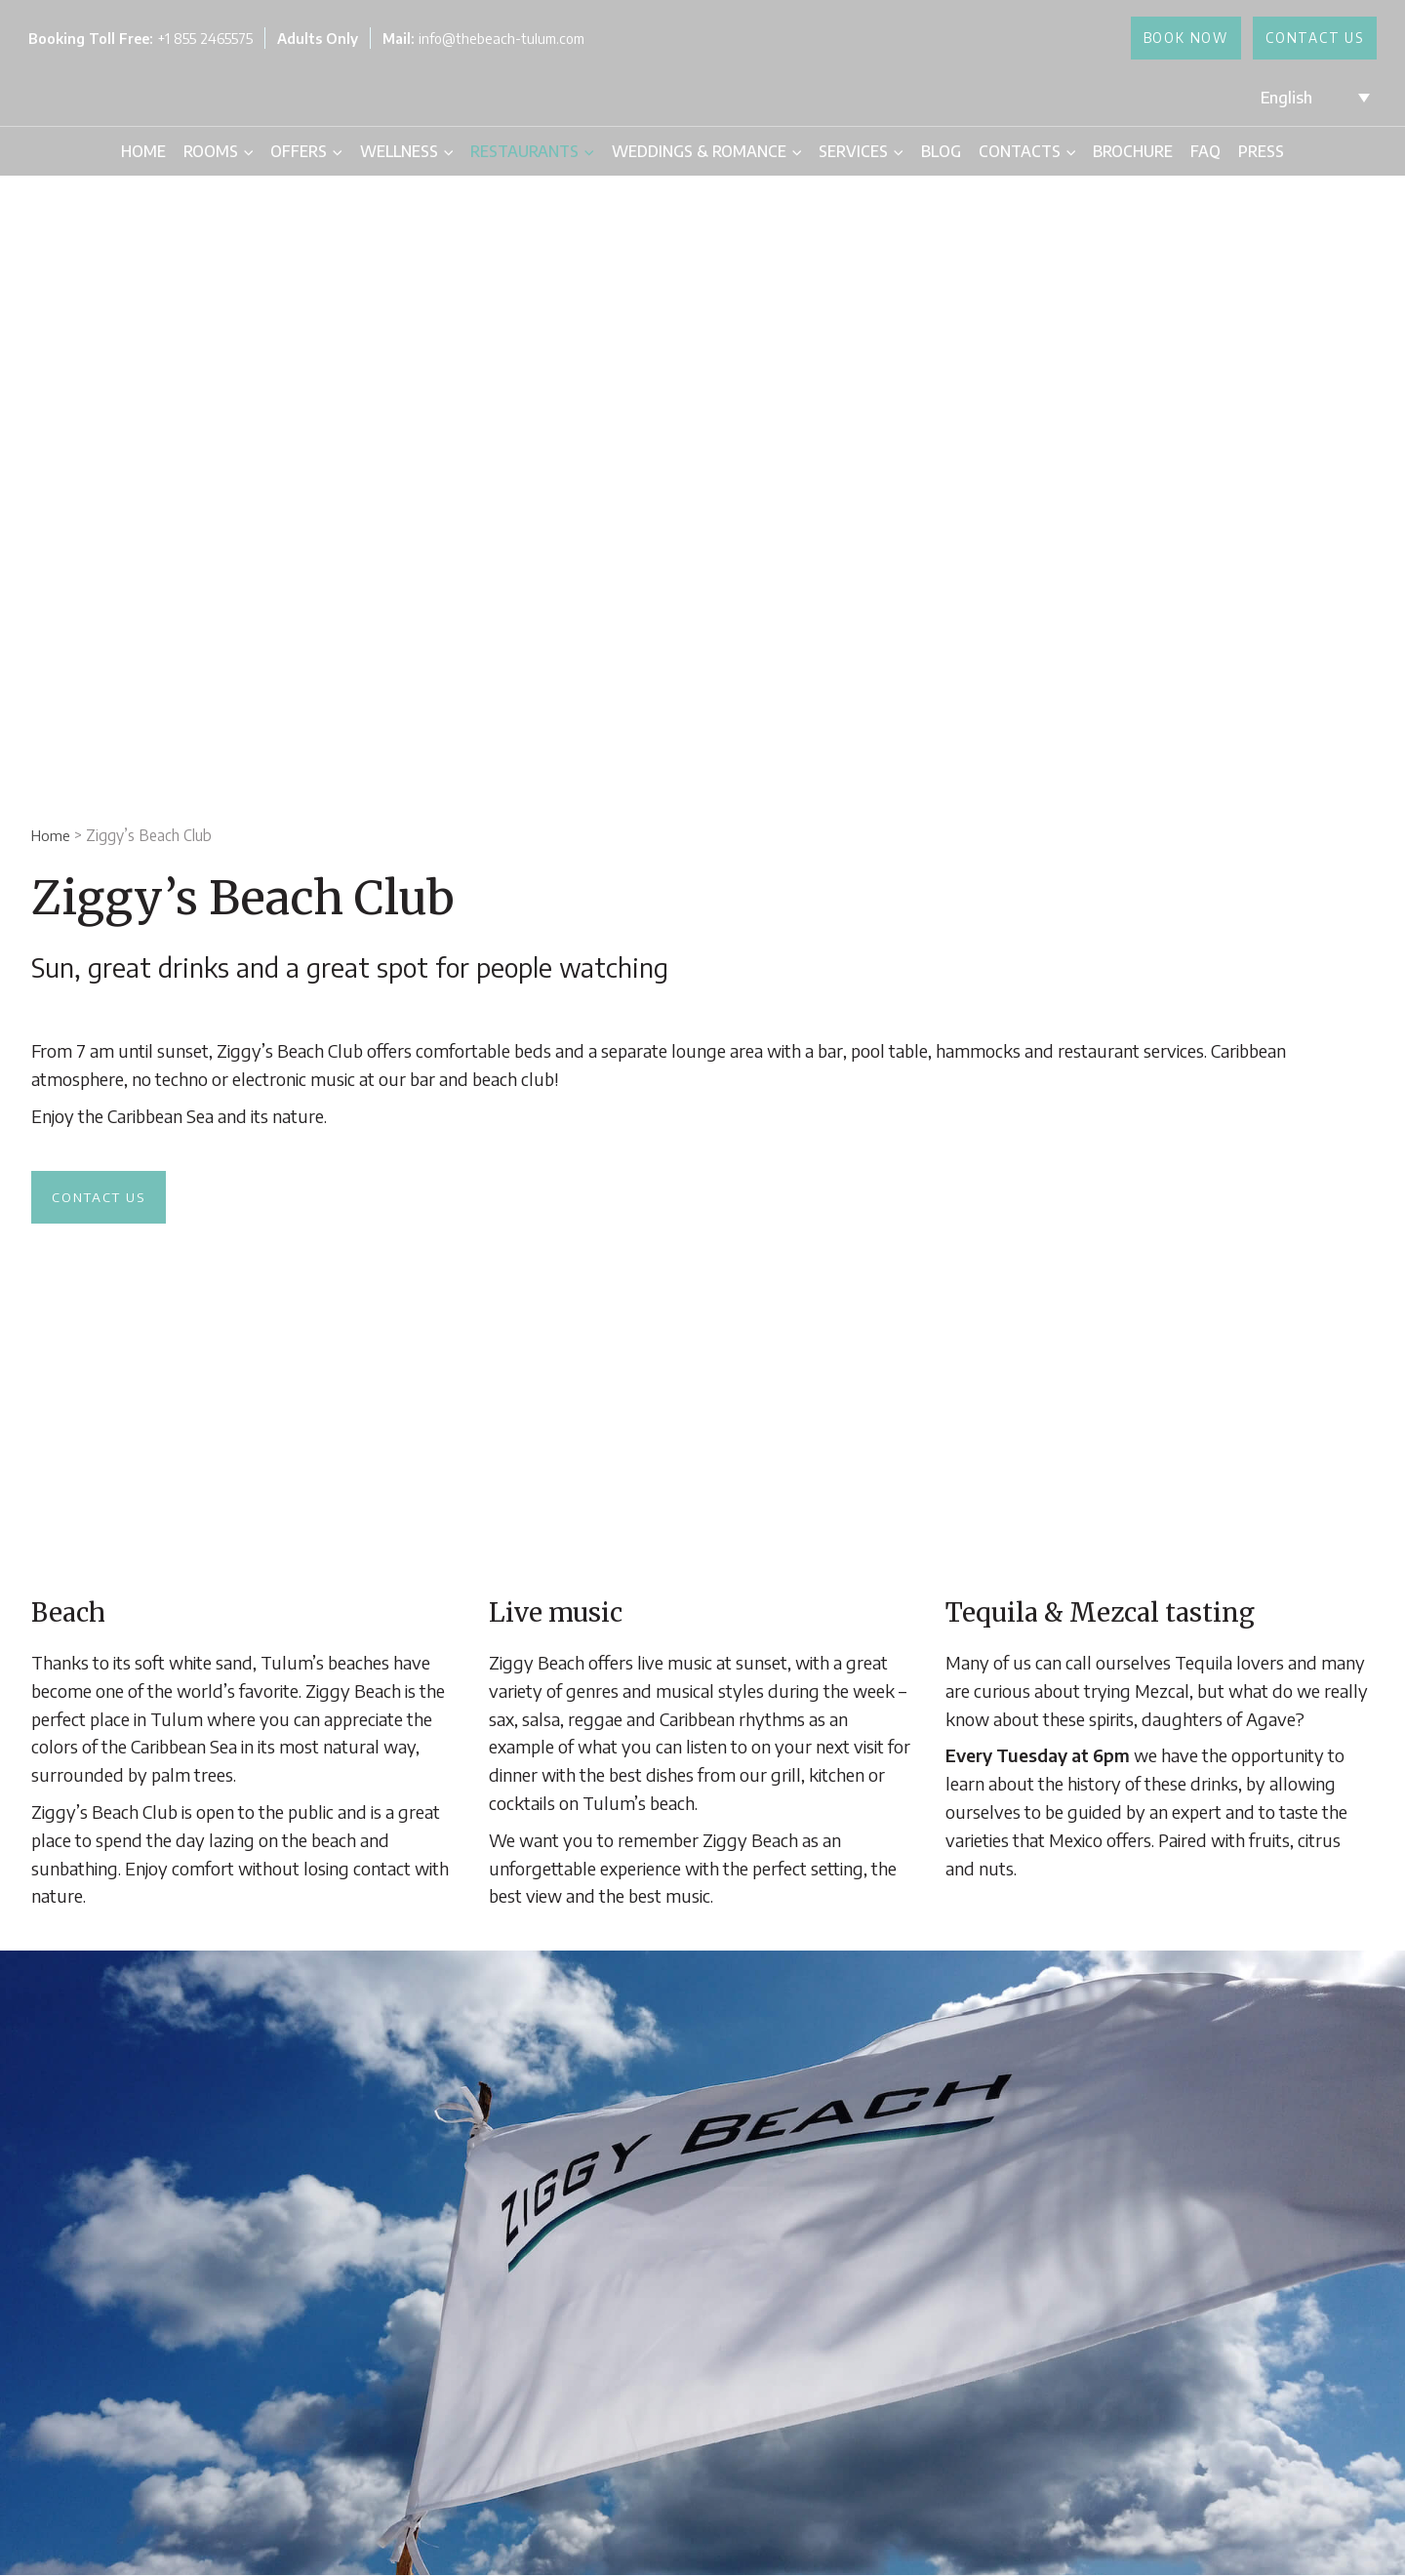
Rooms (218, 151)
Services (861, 151)
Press (1261, 150)
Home (143, 150)
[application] (245, 151)
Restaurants (531, 151)
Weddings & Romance (706, 151)
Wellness (406, 151)
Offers (305, 151)
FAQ (1205, 150)
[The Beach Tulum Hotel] (699, 96)
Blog (941, 150)
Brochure (1133, 150)
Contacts (1027, 151)
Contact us (102, 1196)
